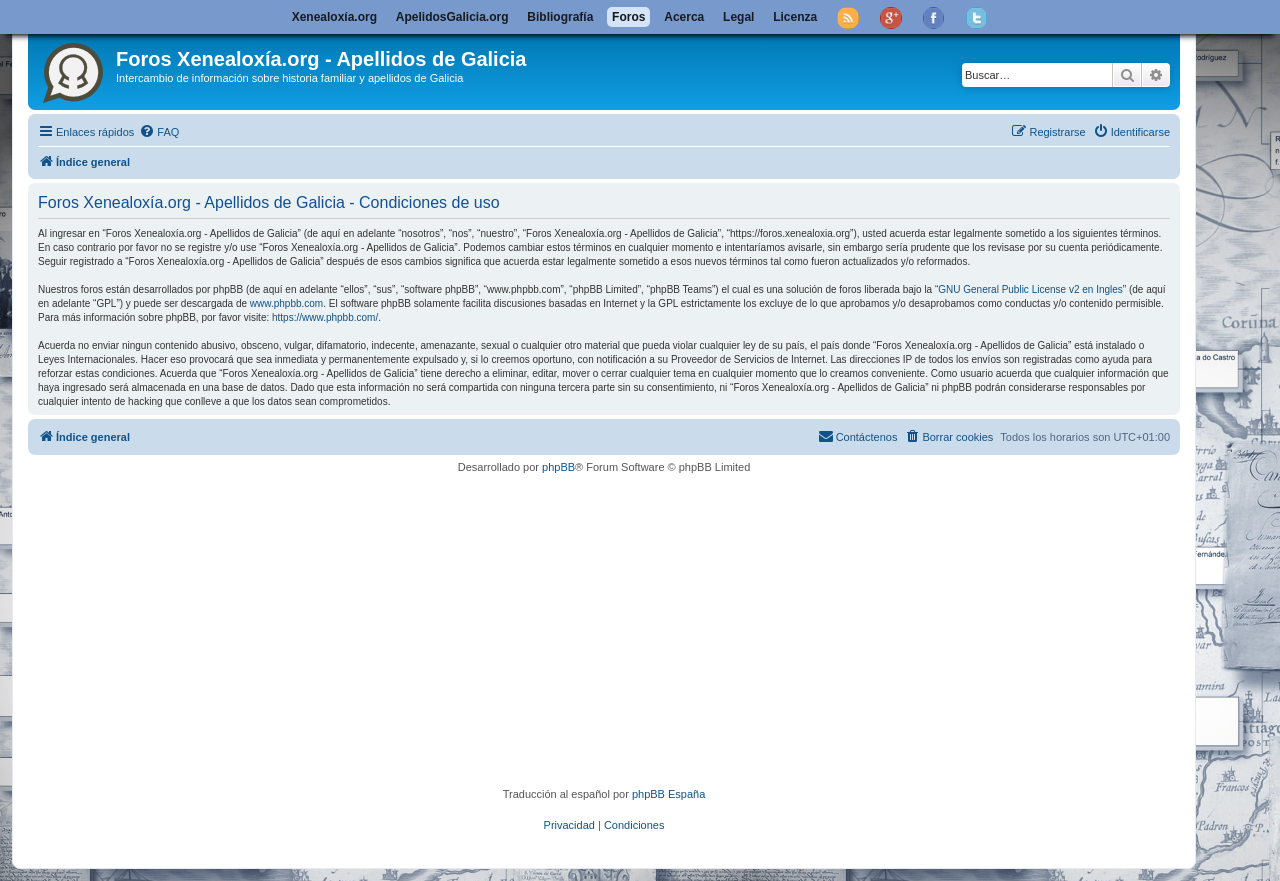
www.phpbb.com (286, 303)
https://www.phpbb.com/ (325, 317)
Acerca (684, 17)
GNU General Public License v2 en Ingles (1030, 289)
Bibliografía (560, 17)
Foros (628, 17)
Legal (738, 17)
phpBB (558, 467)
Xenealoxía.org (334, 17)
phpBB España (668, 794)
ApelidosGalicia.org (452, 17)
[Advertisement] (633, 630)
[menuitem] (159, 132)
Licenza (795, 17)
